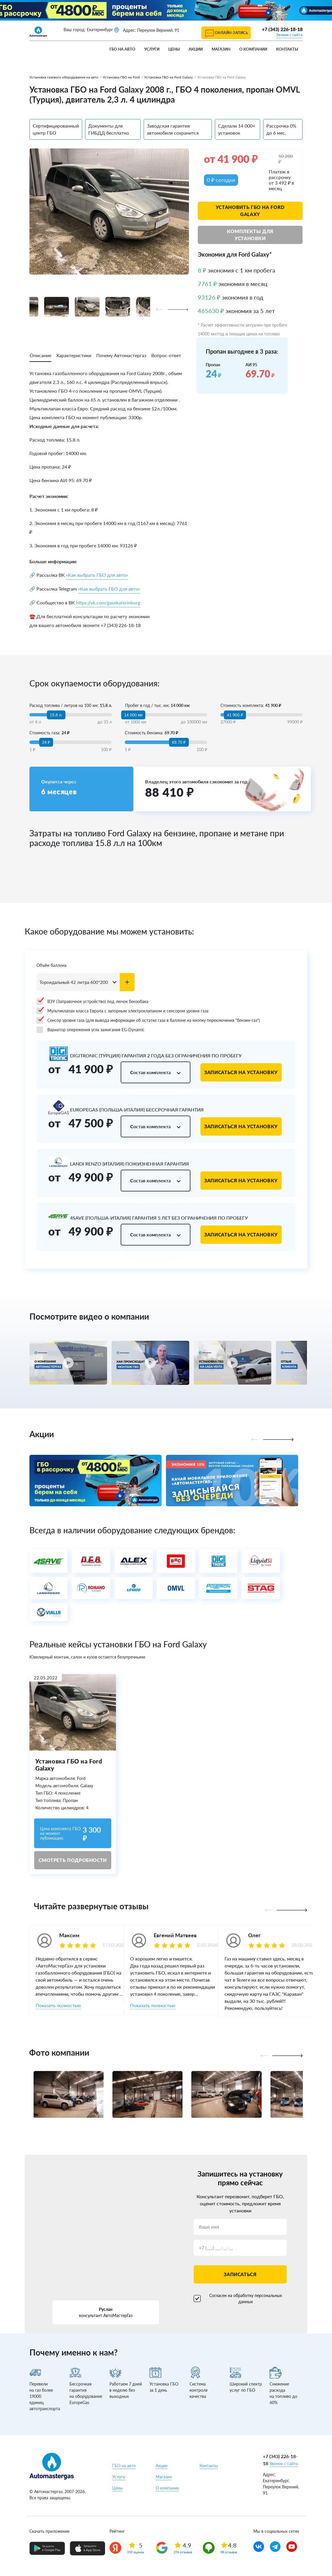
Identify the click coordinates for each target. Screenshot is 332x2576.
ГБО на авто (122, 49)
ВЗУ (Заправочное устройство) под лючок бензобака (92, 1001)
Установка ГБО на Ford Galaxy (168, 77)
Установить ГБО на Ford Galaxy (250, 210)
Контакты (287, 49)
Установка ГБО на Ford (121, 77)
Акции (196, 49)
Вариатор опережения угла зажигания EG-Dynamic (90, 1030)
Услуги (152, 49)
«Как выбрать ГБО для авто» (97, 575)
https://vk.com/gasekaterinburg (108, 602)
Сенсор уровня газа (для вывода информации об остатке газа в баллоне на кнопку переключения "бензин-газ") (148, 1020)
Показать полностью (58, 2005)
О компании (253, 49)
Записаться (240, 2274)
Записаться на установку (241, 1072)
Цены (174, 49)
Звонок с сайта (289, 34)
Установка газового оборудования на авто (63, 77)
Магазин (221, 49)
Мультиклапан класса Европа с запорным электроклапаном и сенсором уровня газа (122, 1011)
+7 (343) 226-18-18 (282, 29)
